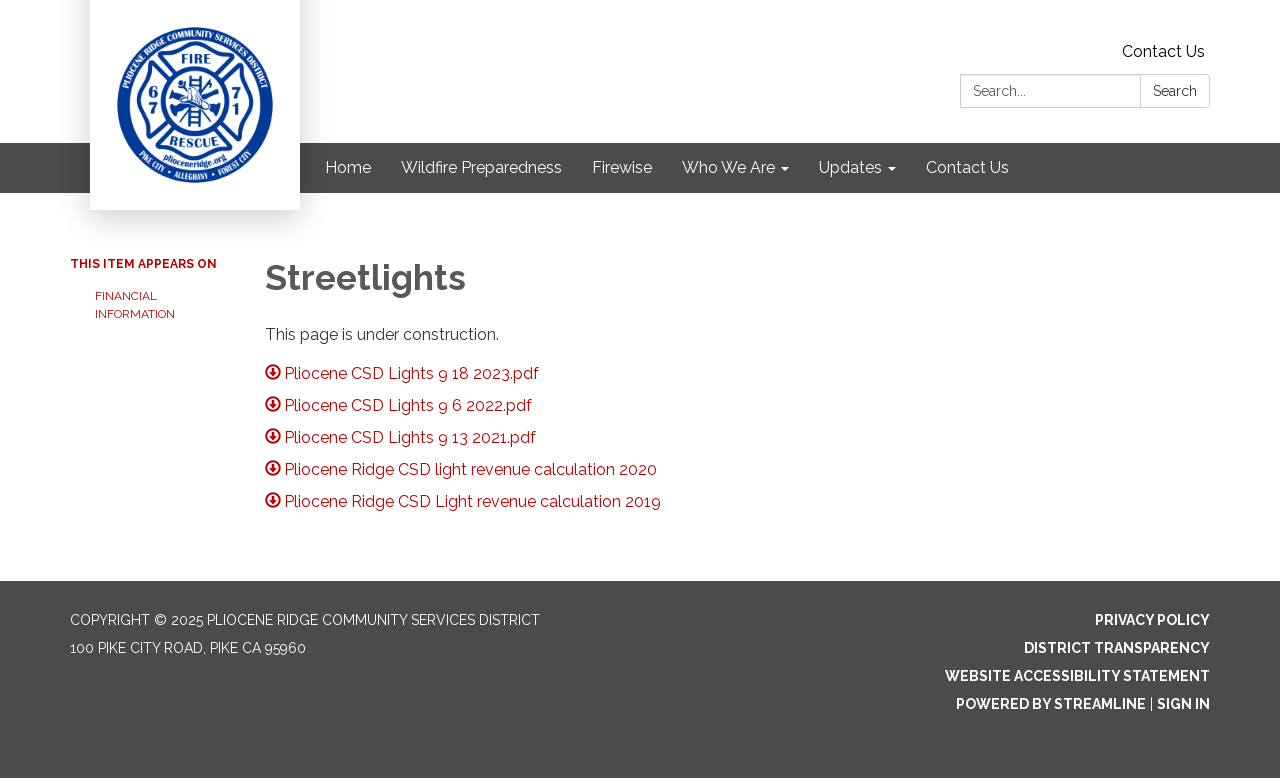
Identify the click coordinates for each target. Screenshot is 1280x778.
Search (1175, 91)
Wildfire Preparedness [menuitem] (481, 167)
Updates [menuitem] (850, 167)
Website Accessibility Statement (1077, 676)
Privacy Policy (1152, 620)
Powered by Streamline (1051, 704)
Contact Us (1163, 51)
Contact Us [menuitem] (967, 167)
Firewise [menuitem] (622, 167)
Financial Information (135, 305)
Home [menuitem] (348, 167)
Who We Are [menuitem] (728, 167)
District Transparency (1117, 648)
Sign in (1183, 704)
